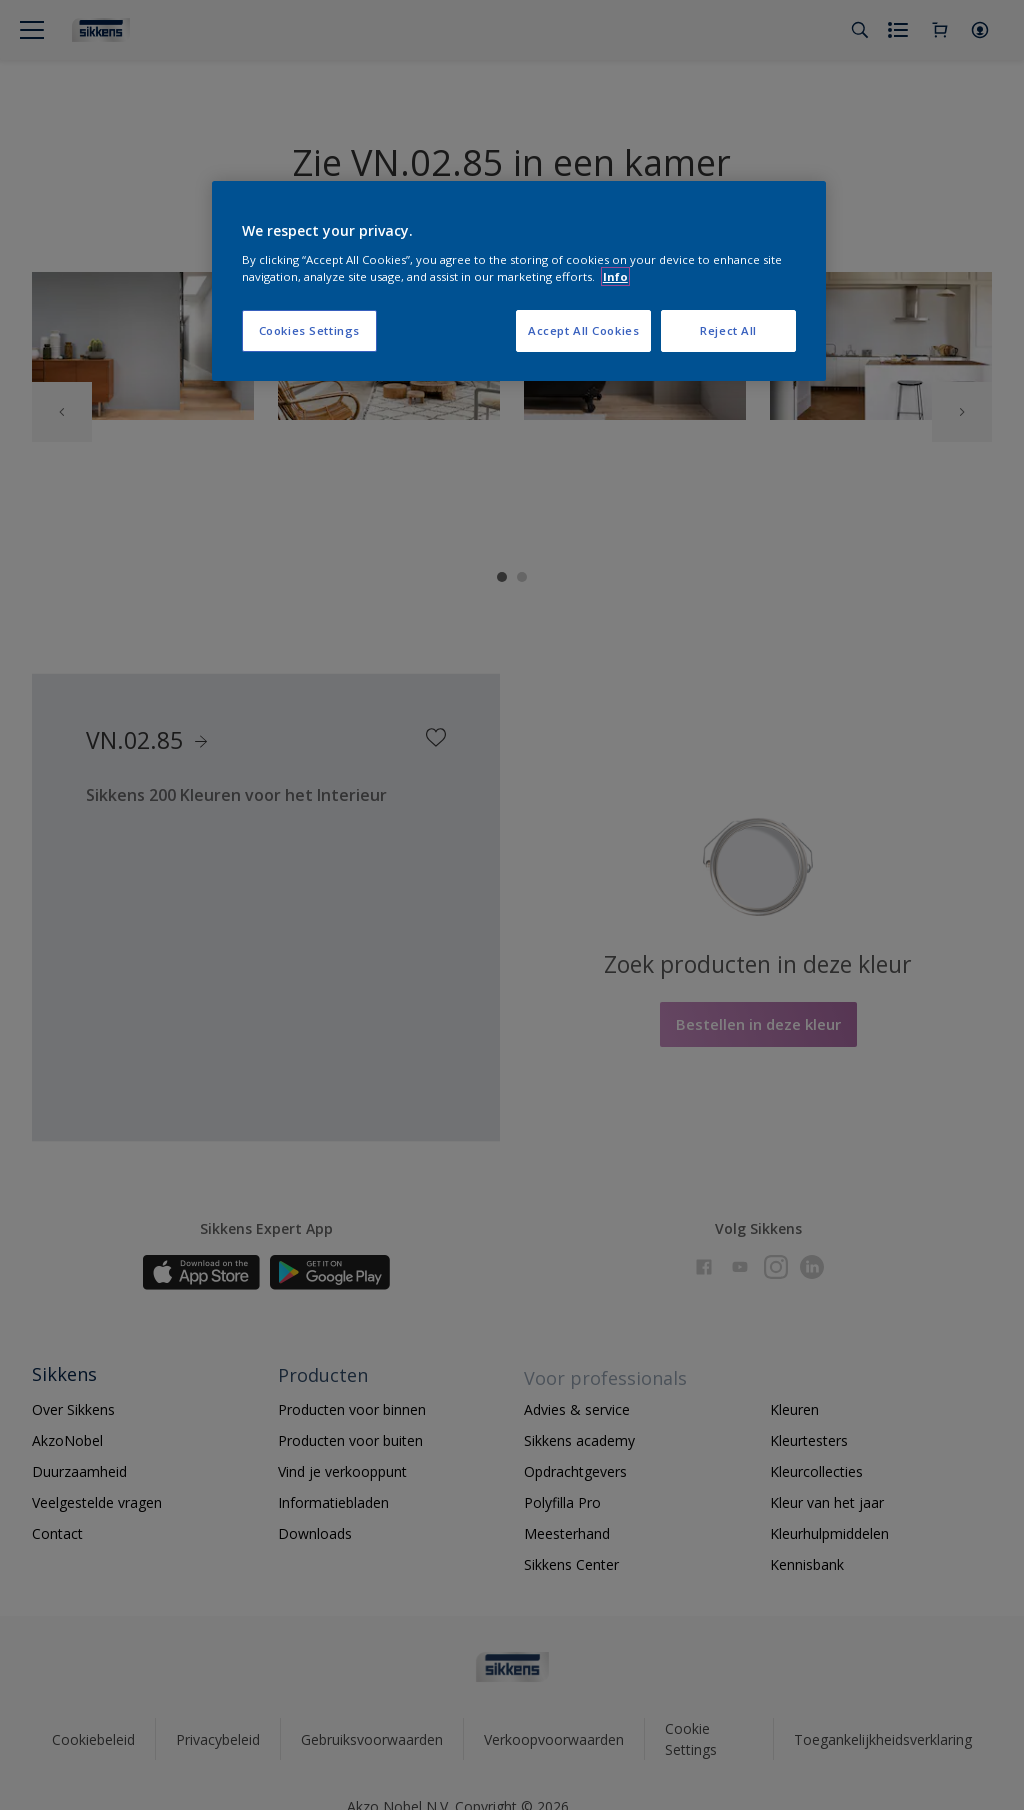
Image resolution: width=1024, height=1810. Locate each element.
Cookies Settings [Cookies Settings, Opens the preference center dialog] (309, 330)
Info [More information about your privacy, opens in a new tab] (615, 276)
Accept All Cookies (583, 330)
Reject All (728, 330)
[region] (519, 281)
